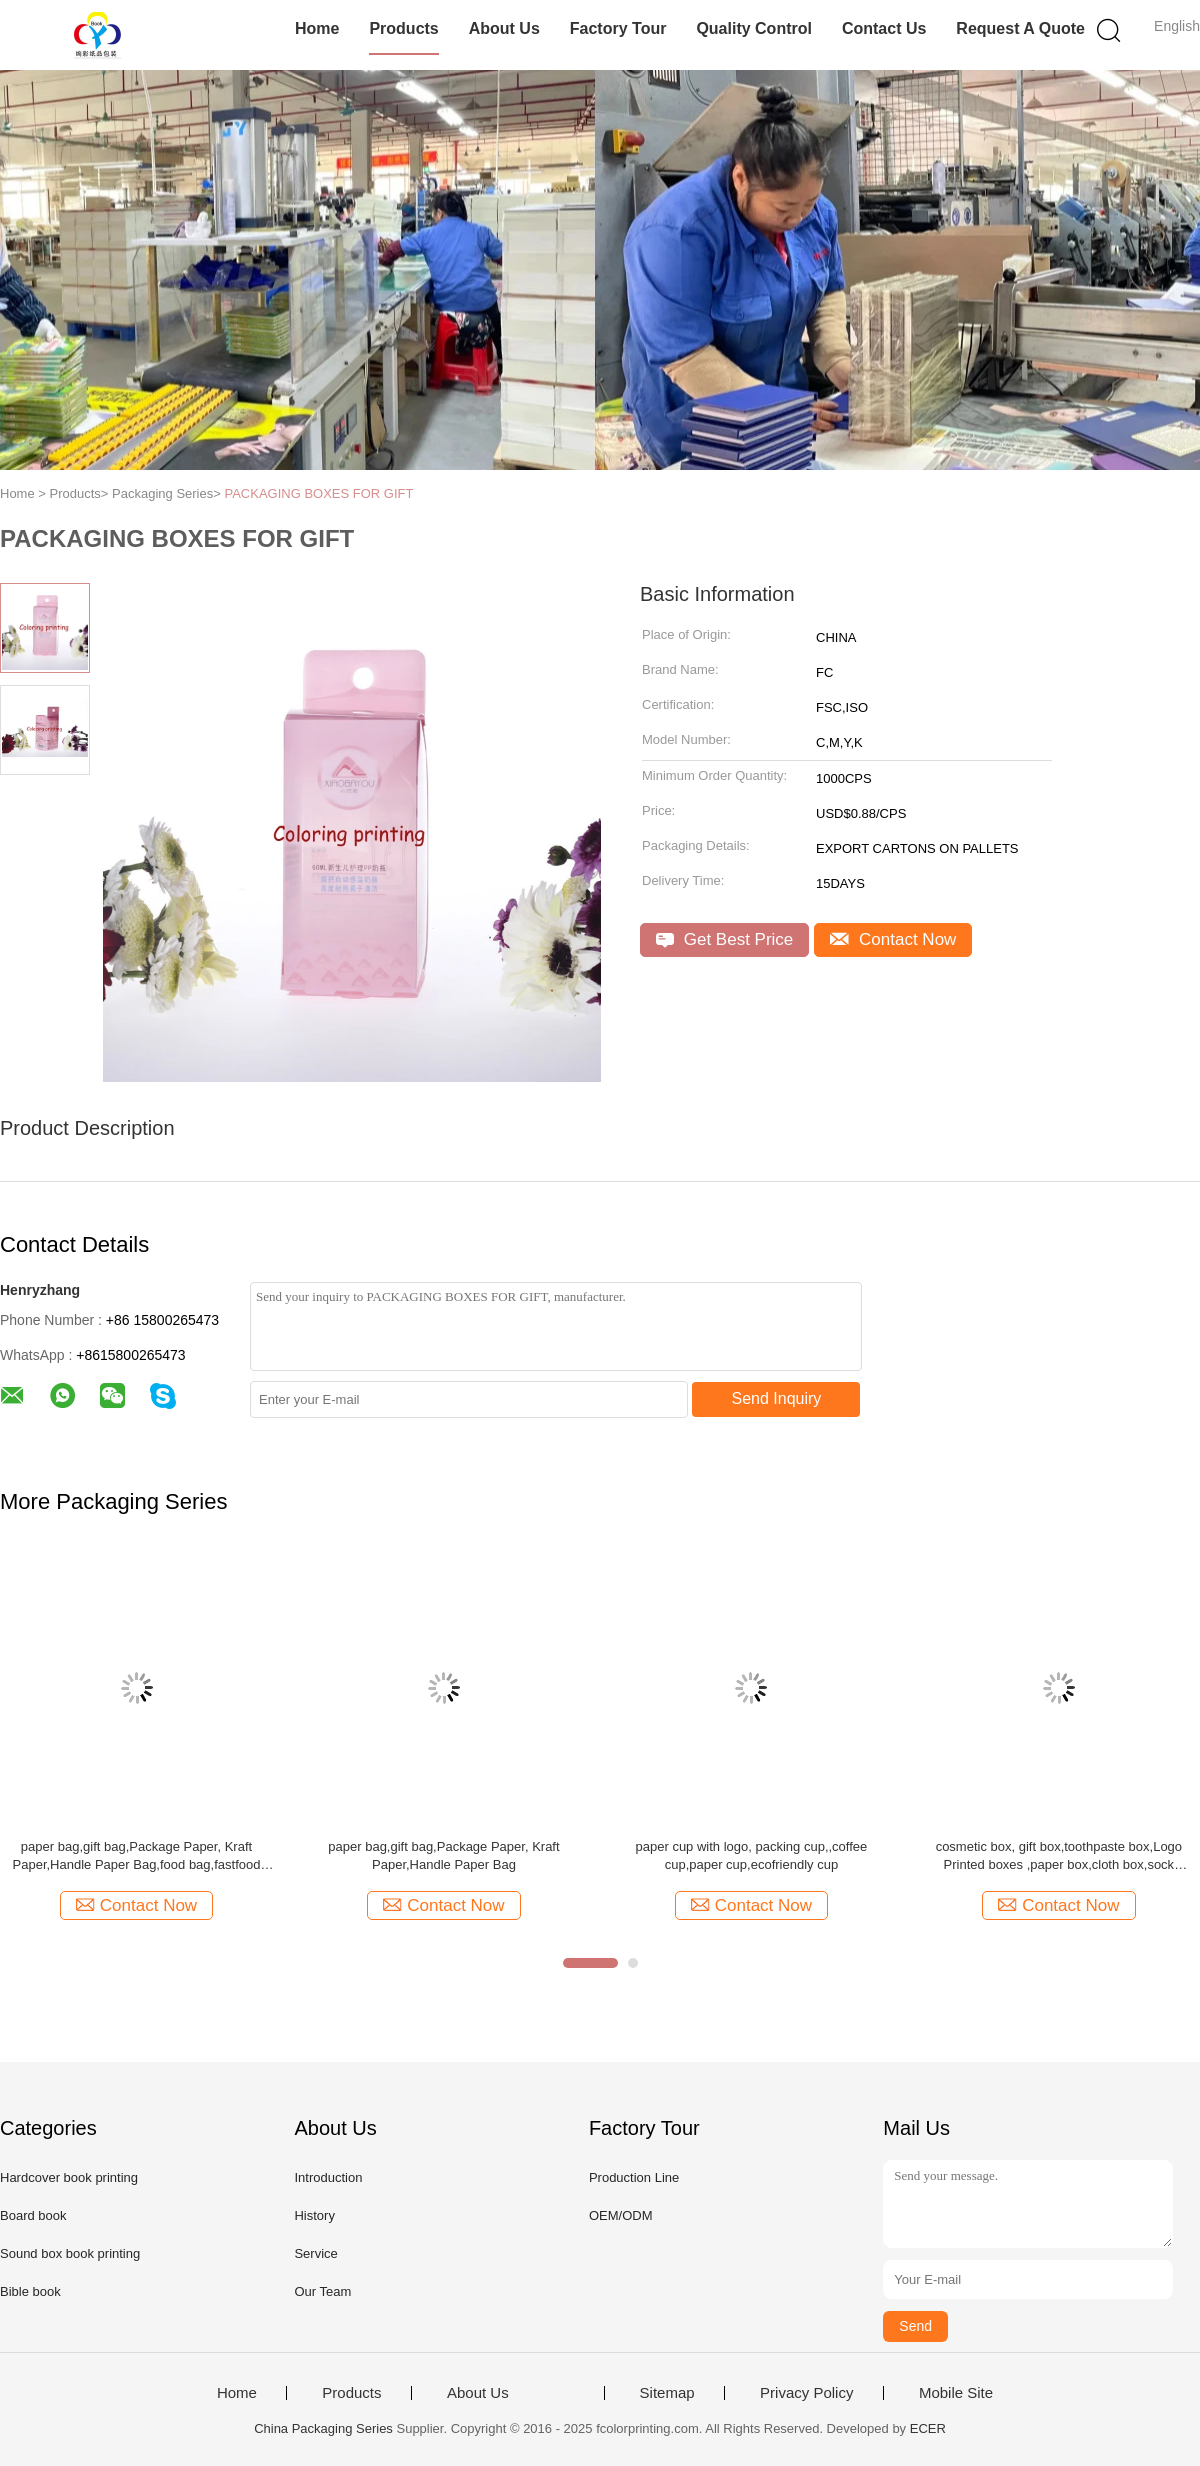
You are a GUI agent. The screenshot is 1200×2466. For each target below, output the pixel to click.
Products (403, 28)
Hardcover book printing (69, 2177)
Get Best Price (724, 939)
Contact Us (884, 28)
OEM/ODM (621, 2215)
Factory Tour (618, 28)
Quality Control (754, 28)
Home (317, 28)
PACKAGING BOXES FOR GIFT (318, 493)
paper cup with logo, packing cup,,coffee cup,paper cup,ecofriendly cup (752, 1855)
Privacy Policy (806, 2393)
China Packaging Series (323, 2428)
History (314, 2215)
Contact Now (893, 939)
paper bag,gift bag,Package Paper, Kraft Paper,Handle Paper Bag (443, 1855)
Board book (33, 2215)
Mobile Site (956, 2393)
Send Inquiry (777, 1398)
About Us (504, 28)
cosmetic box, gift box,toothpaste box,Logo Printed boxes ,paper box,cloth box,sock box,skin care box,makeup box (1059, 1856)
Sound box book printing (70, 2253)
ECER (928, 2428)
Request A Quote (1020, 28)
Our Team (322, 2291)
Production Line (634, 2177)
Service (315, 2253)
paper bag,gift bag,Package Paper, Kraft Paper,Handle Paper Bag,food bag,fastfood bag (137, 1856)
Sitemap (667, 2393)
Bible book (30, 2291)
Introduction (328, 2177)
